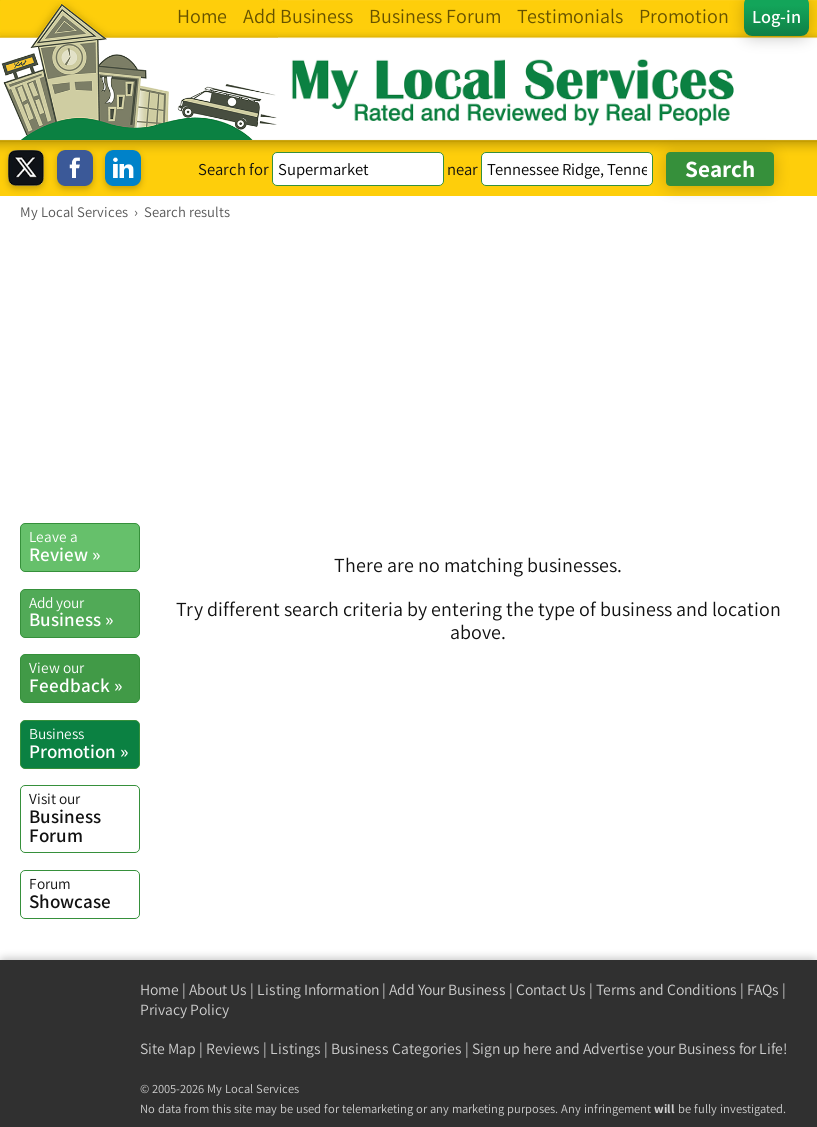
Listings (295, 1048)
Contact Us (551, 989)
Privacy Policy (184, 1009)
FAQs (763, 989)
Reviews (233, 1048)
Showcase (84, 893)
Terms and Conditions (666, 989)
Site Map (168, 1048)
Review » (84, 546)
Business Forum (84, 817)
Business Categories (396, 1048)
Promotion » (84, 743)
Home (159, 989)
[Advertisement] (408, 371)
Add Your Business (447, 989)
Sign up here (512, 1048)
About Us (218, 989)
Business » (84, 612)
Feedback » (84, 677)
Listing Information (318, 989)
